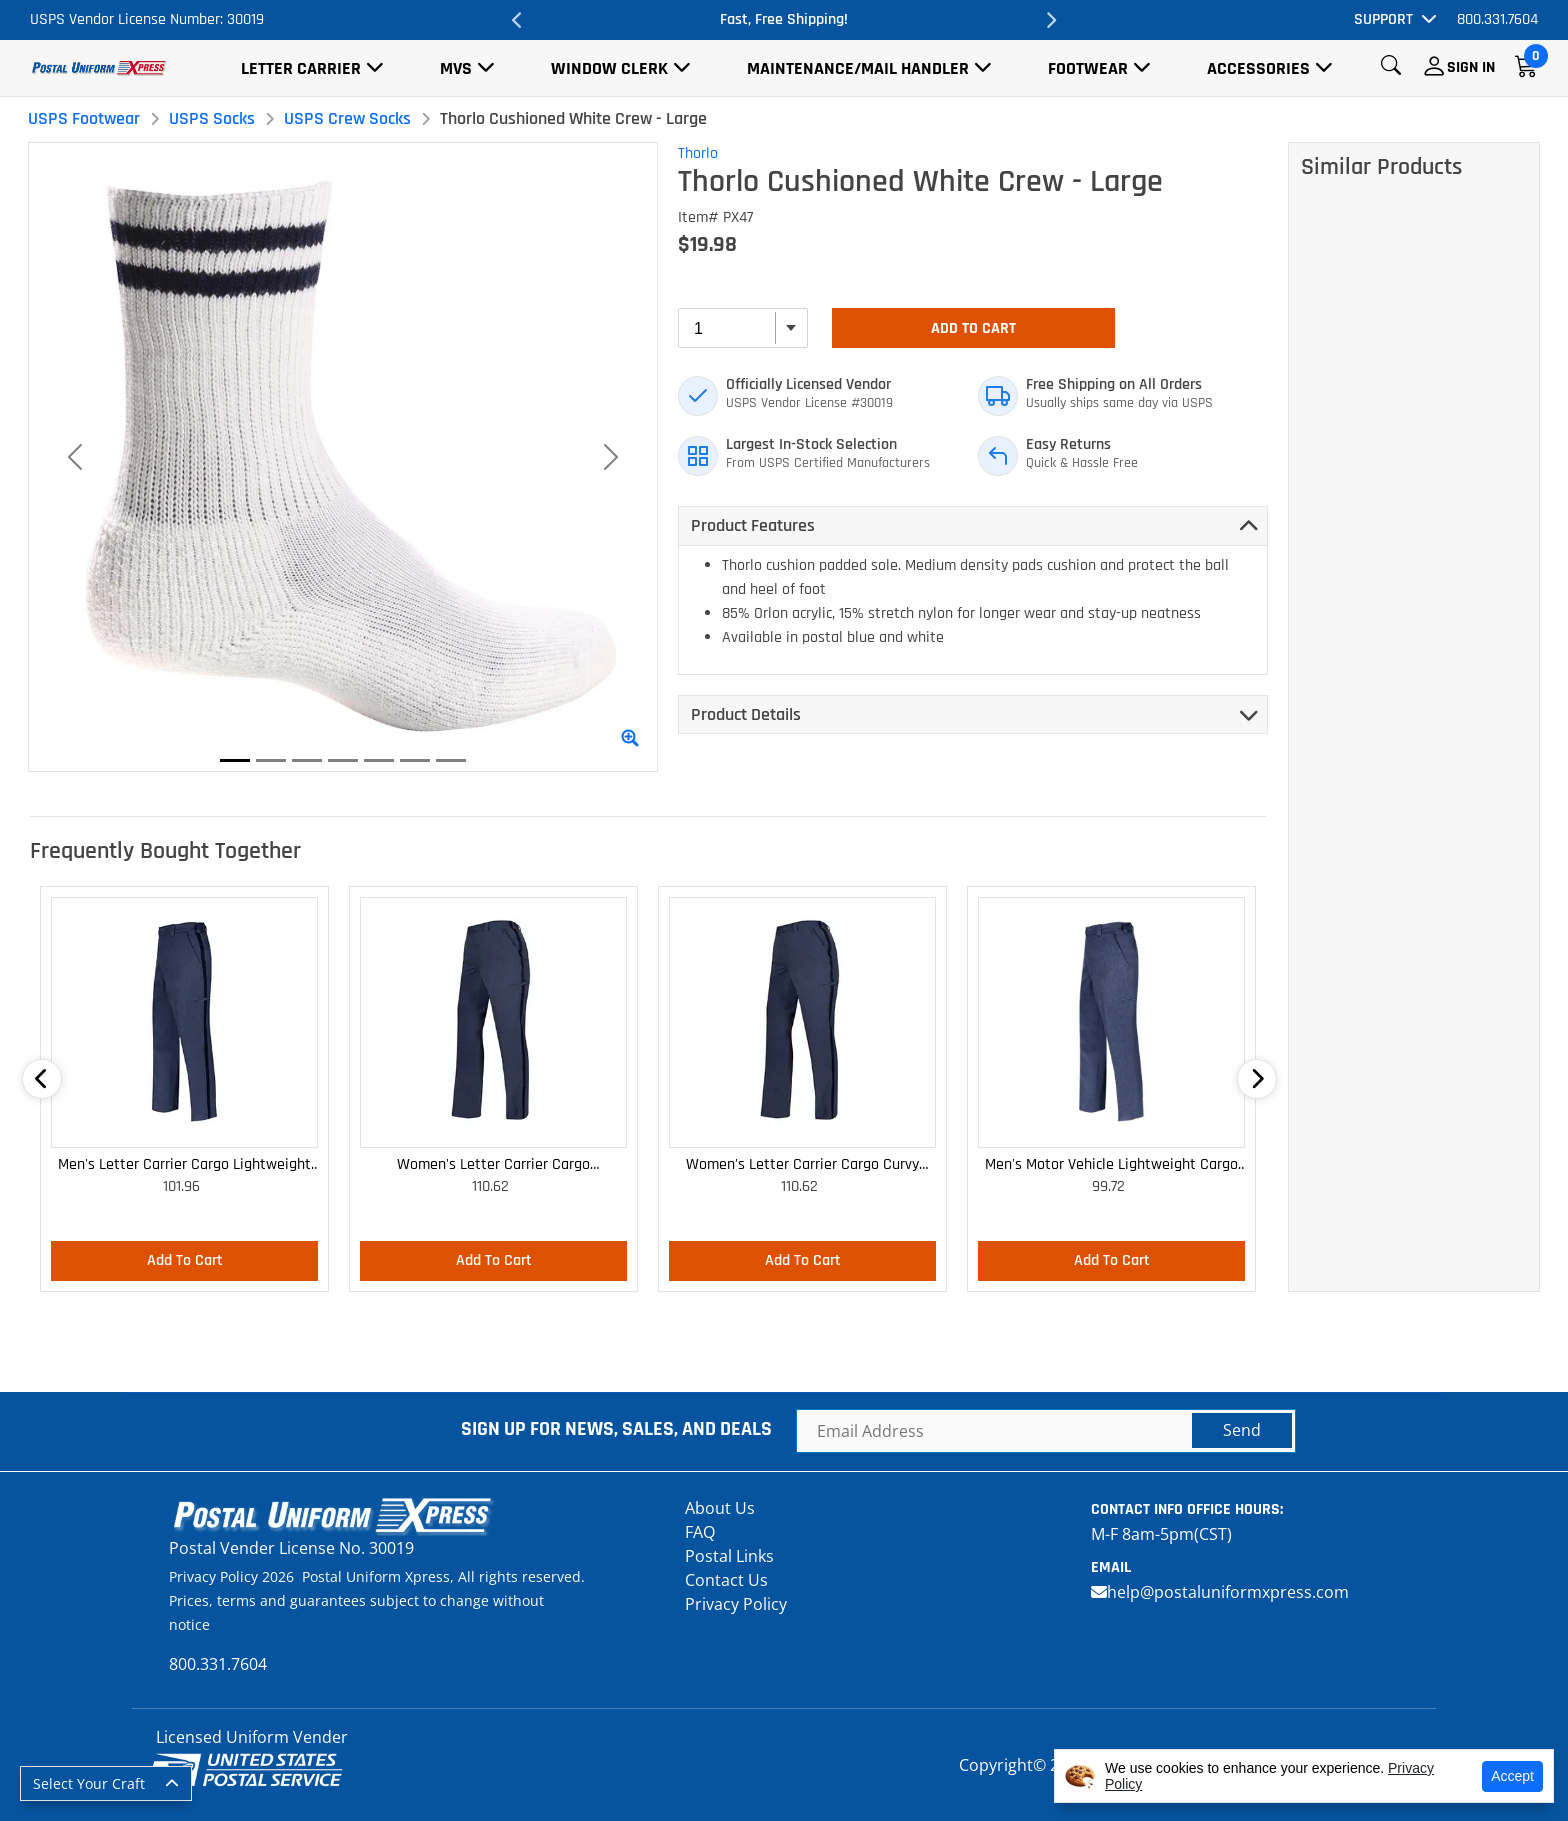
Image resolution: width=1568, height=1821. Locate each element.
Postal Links (729, 1556)
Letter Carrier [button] (301, 68)
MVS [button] (456, 68)
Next (1050, 20)
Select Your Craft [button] (89, 1783)
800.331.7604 (1497, 19)
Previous (518, 20)
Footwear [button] (1088, 68)
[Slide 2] (271, 760)
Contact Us (726, 1580)
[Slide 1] (235, 760)
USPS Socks (212, 118)
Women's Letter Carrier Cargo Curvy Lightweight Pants (802, 1165)
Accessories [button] (1258, 68)
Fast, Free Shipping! (784, 19)
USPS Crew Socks (347, 118)
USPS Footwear (84, 118)
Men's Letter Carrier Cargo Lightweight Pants (184, 1165)
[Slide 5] (379, 760)
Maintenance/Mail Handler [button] (858, 68)
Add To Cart (973, 328)
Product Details (746, 714)
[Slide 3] (307, 760)
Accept (1512, 1776)
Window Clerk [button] (609, 68)
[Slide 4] (343, 760)
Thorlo (698, 153)
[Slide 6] (415, 760)
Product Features (753, 525)
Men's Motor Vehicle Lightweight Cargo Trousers (1111, 1165)
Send (1242, 1430)
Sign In (1471, 67)
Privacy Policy (736, 1604)
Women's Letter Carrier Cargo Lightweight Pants (493, 1165)
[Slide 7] (451, 760)
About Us (720, 1508)
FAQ (700, 1532)
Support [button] (1383, 19)
